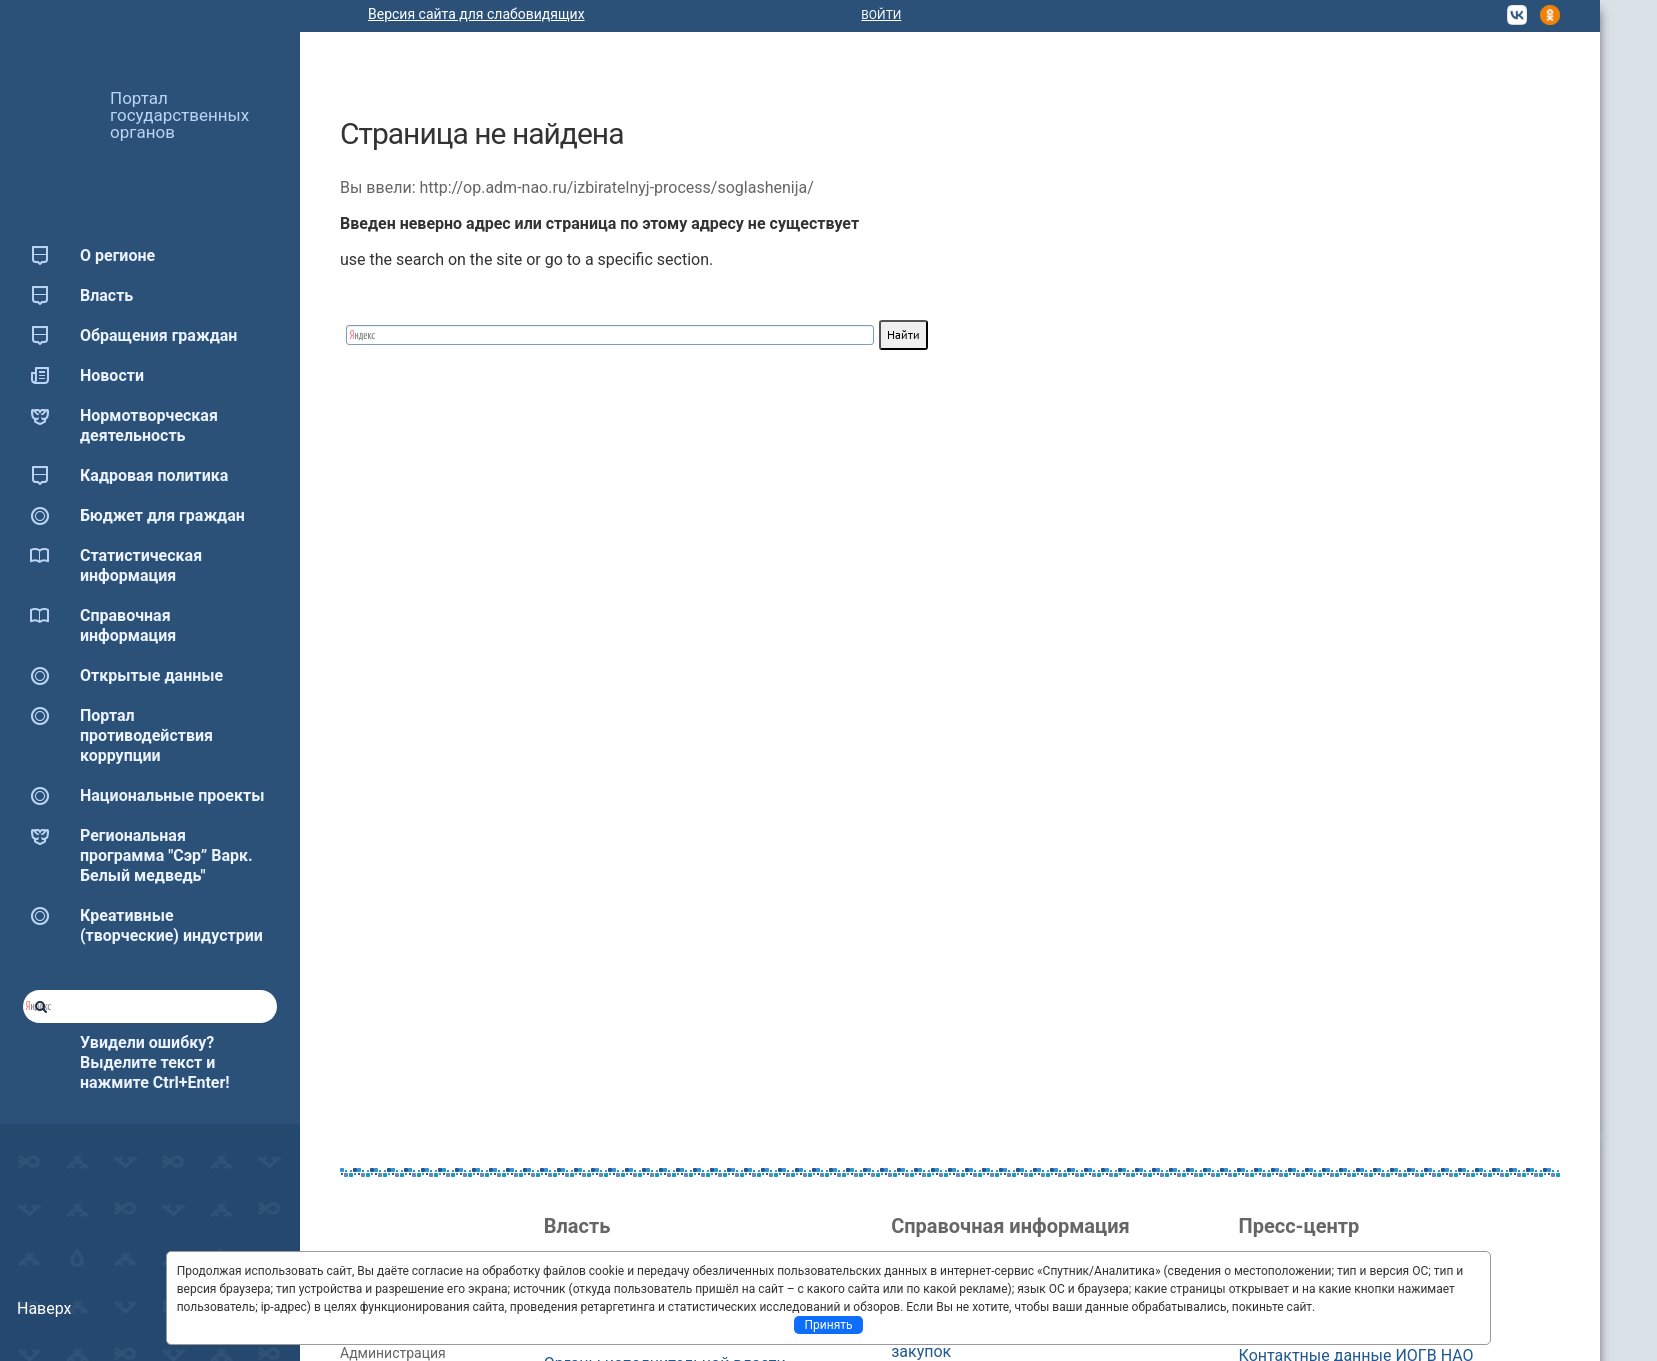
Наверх (44, 1308)
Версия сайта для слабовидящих (476, 14)
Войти (881, 15)
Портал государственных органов (179, 115)
